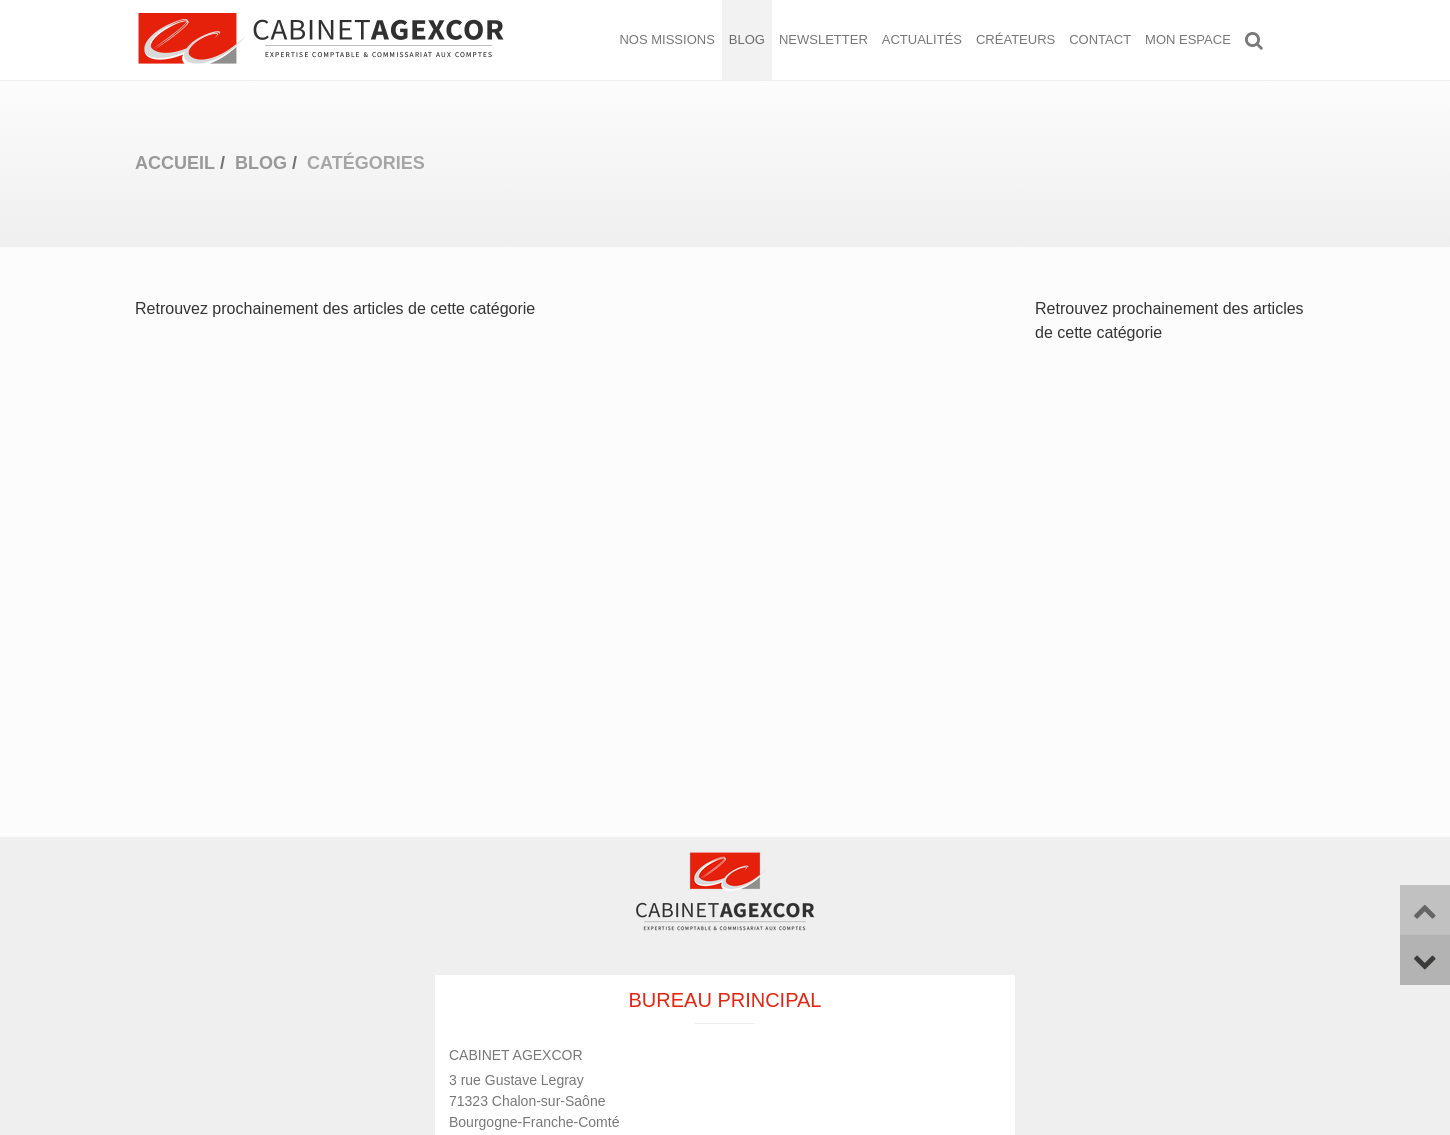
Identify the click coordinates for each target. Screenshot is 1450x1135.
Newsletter (823, 39)
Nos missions (666, 39)
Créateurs (1015, 39)
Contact (1100, 39)
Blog (747, 39)
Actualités (922, 39)
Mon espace (1188, 39)
